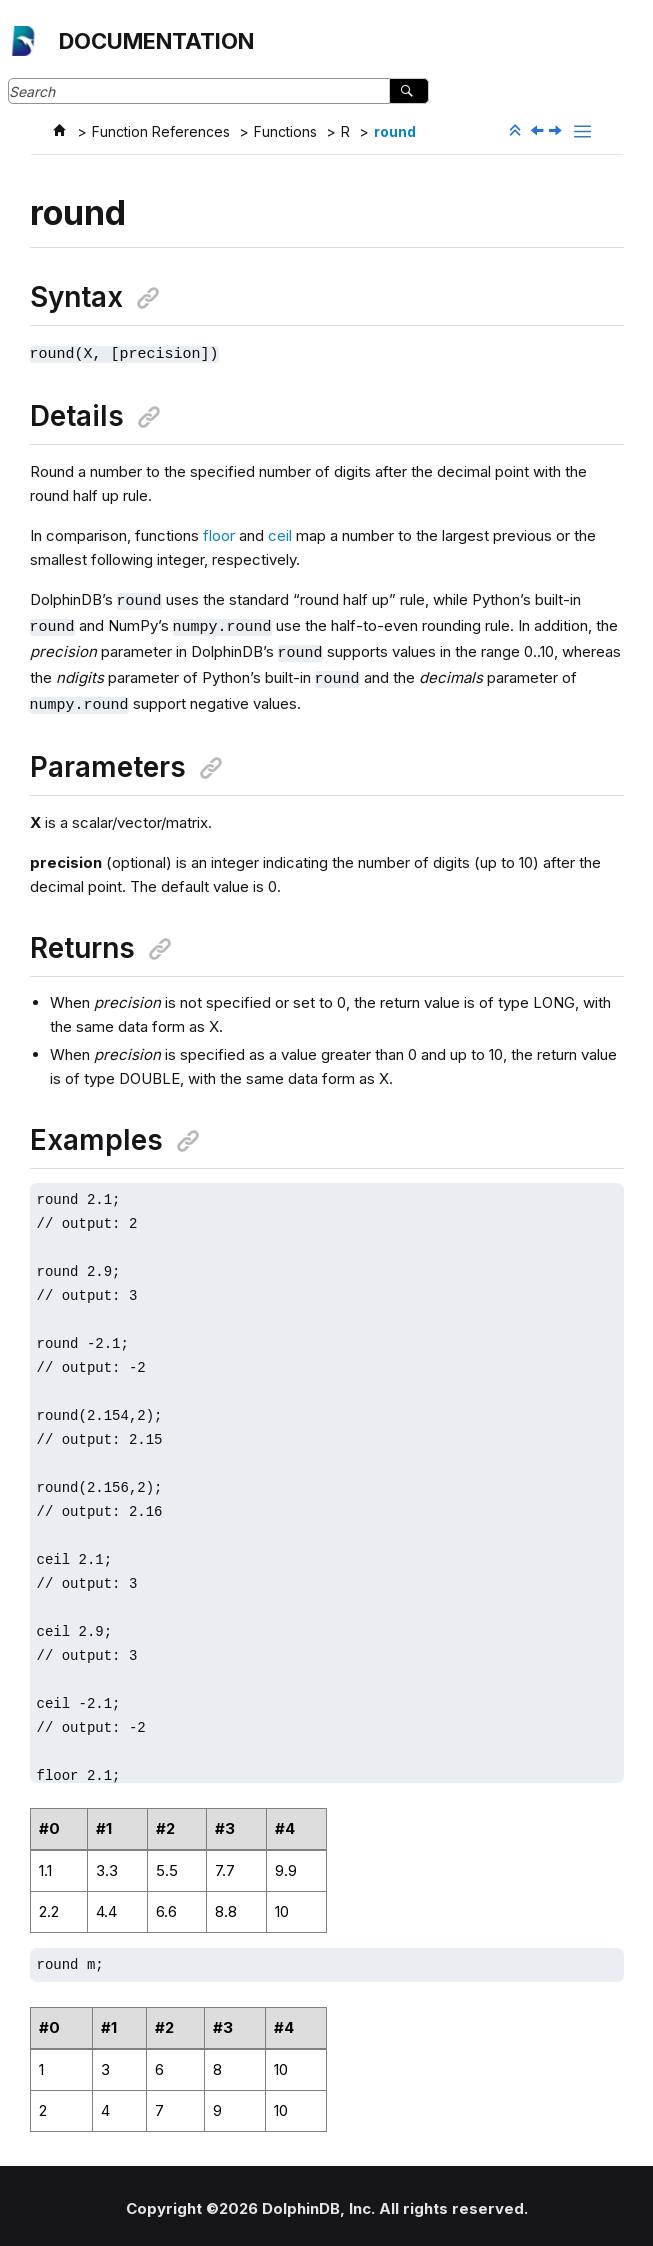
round (395, 131)
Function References (161, 131)
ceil (280, 534)
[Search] (408, 91)
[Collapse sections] (517, 131)
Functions (285, 131)
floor (219, 534)
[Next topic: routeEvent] (557, 131)
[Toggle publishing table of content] (582, 131)
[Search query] (218, 91)
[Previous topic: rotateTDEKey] (539, 131)
